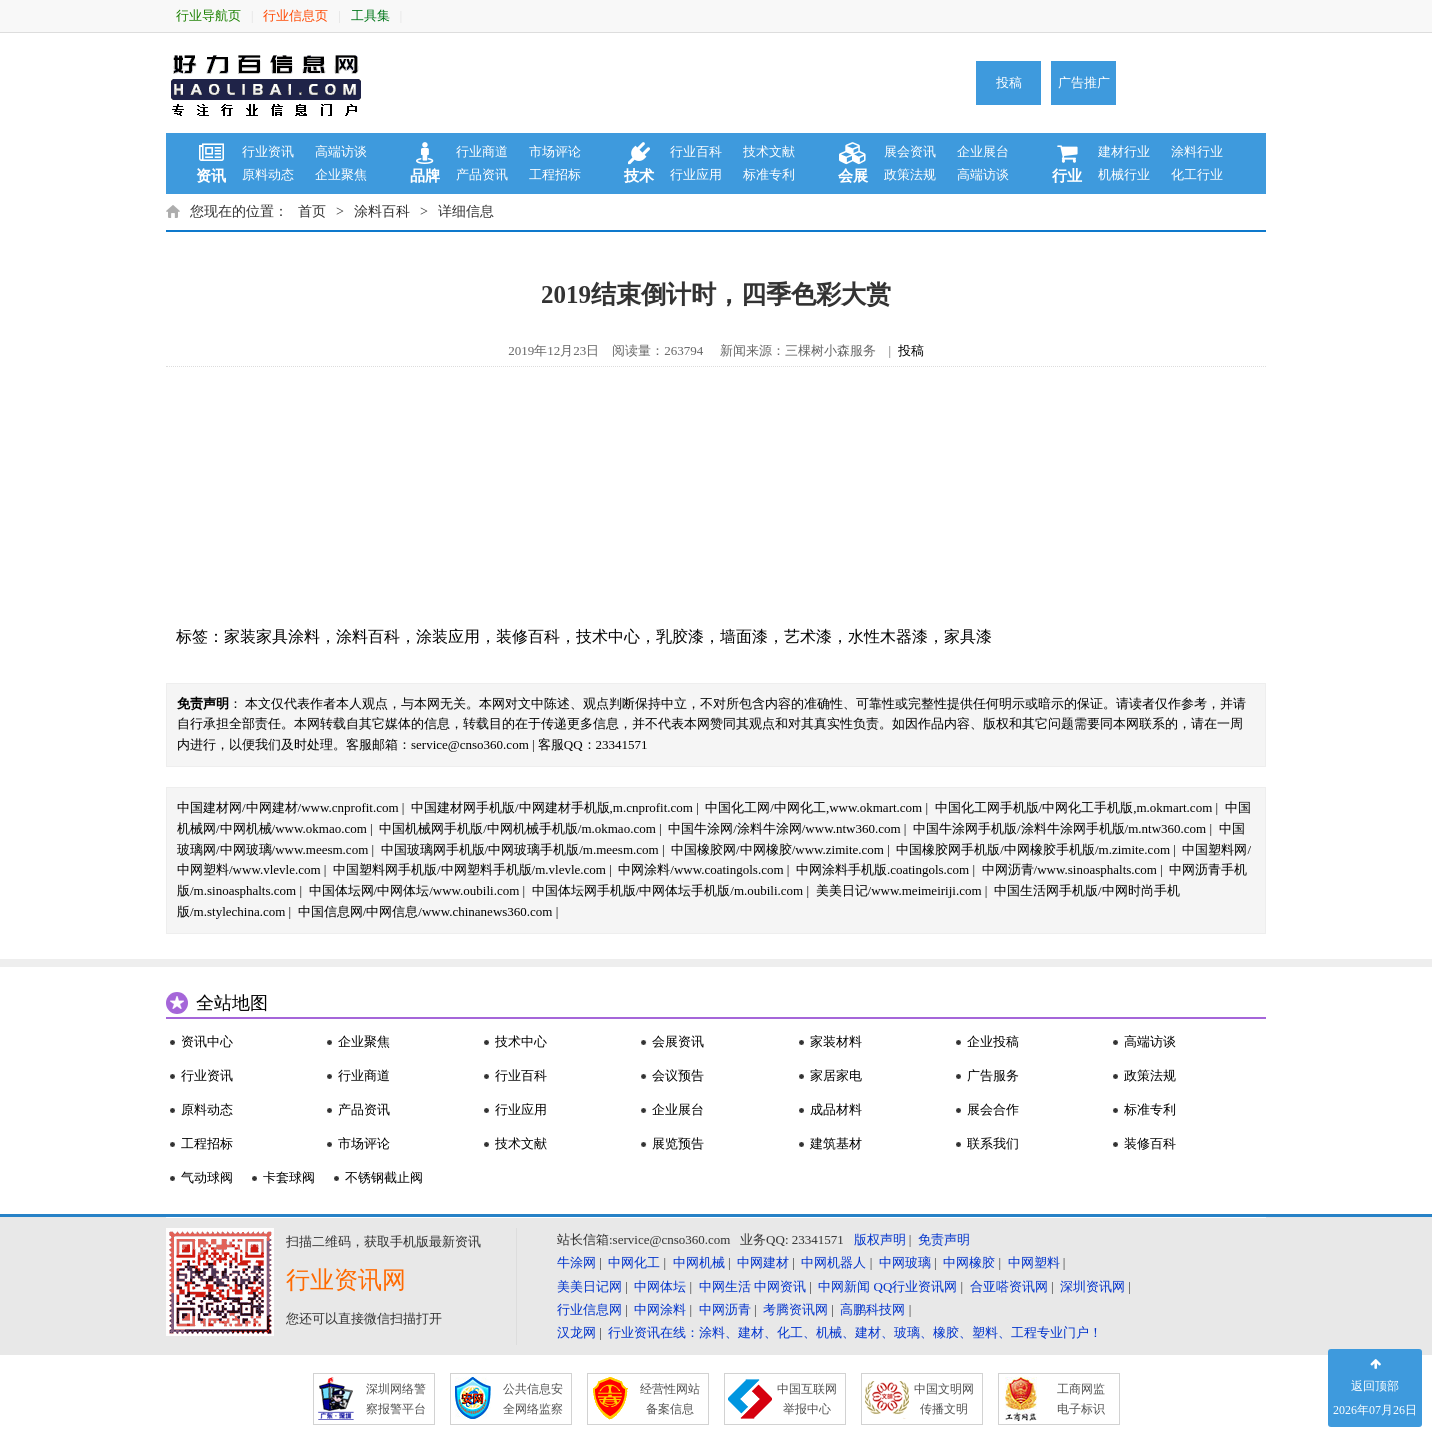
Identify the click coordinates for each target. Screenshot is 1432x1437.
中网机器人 (833, 1262)
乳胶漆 (680, 636)
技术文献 (769, 151)
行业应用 (696, 174)
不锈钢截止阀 (384, 1177)
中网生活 (725, 1286)
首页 (312, 211)
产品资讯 (482, 174)
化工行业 (1197, 174)
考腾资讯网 (795, 1309)
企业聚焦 (341, 174)
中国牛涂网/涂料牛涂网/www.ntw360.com (784, 828)
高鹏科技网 (872, 1309)
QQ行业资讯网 (916, 1286)
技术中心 (608, 636)
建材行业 (1124, 151)
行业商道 (482, 151)
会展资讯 (678, 1041)
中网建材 (763, 1262)
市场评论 (555, 151)
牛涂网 (576, 1262)
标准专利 (769, 174)
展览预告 (678, 1143)
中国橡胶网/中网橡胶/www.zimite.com (777, 849)
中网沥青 (725, 1309)
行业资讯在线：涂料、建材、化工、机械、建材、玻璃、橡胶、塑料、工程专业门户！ (855, 1332)
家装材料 (836, 1041)
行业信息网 (589, 1309)
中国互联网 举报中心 (807, 1399)
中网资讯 (780, 1286)
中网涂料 (660, 1309)
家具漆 (968, 636)
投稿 (1009, 82)
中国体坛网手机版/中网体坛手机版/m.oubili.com (668, 890)
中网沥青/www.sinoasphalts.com (1069, 869)
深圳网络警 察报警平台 (396, 1399)
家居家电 (836, 1075)
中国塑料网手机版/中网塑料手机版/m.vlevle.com (469, 869)
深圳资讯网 (1092, 1286)
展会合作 (993, 1109)
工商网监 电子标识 (1081, 1399)
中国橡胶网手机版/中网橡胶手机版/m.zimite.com (1033, 849)
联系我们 (993, 1143)
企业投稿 (993, 1041)
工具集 (370, 15)
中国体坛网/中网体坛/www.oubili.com (414, 890)
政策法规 (910, 174)
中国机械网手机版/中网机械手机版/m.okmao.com (517, 828)
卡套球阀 (289, 1177)
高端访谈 (341, 151)
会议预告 (678, 1075)
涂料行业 (1197, 151)
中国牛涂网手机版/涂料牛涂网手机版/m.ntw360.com (1059, 828)
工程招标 (555, 174)
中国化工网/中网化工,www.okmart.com (813, 807)
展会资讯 (910, 151)
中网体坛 (660, 1286)
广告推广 (1084, 82)
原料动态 (268, 174)
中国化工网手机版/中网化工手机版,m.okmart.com (1074, 807)
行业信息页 (295, 15)
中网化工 (634, 1262)
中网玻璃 (905, 1262)
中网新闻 (844, 1286)
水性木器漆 (888, 636)
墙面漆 (744, 636)
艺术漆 (808, 636)
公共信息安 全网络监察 (533, 1399)
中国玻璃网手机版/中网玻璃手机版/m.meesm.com (520, 849)
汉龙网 (576, 1332)
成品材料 (836, 1109)
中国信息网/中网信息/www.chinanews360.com (425, 911)
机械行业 (1124, 174)
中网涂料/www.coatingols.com (700, 869)
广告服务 (993, 1075)
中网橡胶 (969, 1262)
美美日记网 (589, 1286)
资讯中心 (207, 1041)
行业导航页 (208, 15)
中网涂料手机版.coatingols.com (882, 869)
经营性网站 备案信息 (670, 1399)
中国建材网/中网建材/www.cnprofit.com (288, 807)
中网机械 (699, 1262)
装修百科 (528, 636)
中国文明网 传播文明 (944, 1399)
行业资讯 (268, 151)
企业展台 (983, 151)
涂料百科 (382, 211)
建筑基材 (836, 1143)
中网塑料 (1034, 1262)
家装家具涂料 (272, 636)
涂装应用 (448, 636)
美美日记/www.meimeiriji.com (899, 890)
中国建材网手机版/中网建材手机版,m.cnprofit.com (552, 807)
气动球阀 (207, 1177)
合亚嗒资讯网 (1009, 1286)
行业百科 (696, 151)
